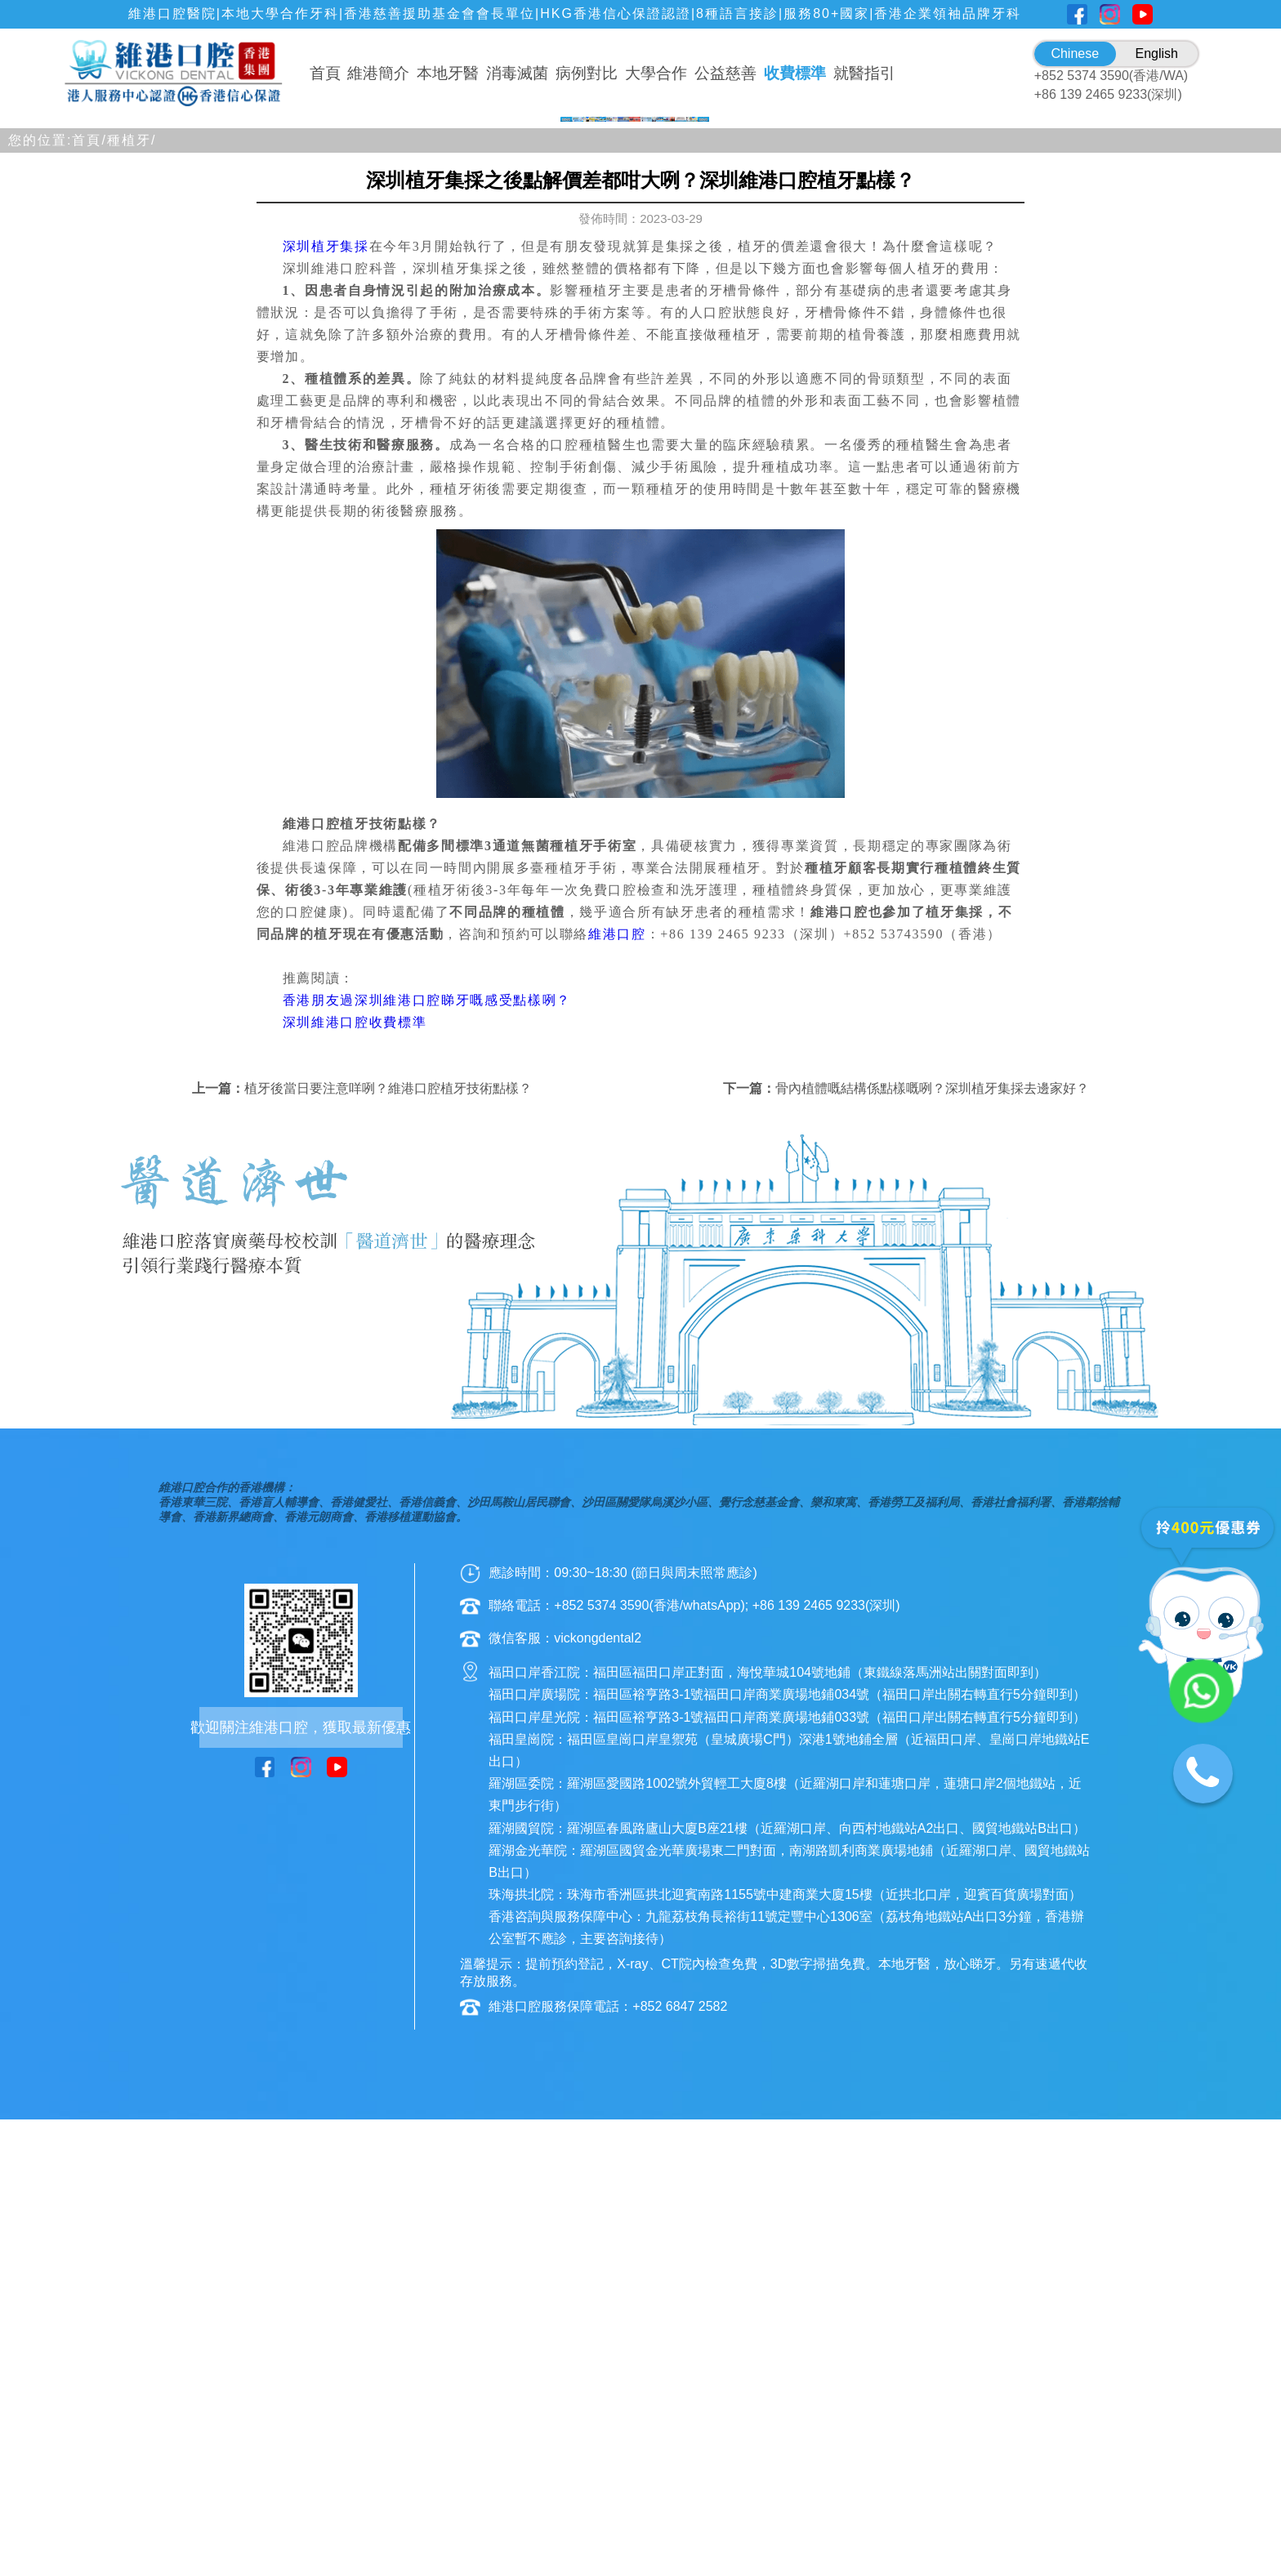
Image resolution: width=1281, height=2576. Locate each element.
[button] (568, 562)
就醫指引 (864, 73)
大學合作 (656, 73)
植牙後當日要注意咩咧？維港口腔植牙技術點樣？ (388, 1545)
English (1157, 53)
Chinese (1075, 53)
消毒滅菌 (517, 73)
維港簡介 (378, 73)
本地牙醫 (448, 73)
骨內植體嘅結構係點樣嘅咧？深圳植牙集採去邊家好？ (932, 1545)
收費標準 (795, 73)
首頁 (325, 73)
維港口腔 (617, 1390)
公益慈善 (725, 73)
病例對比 (587, 73)
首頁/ (89, 596)
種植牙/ (131, 596)
